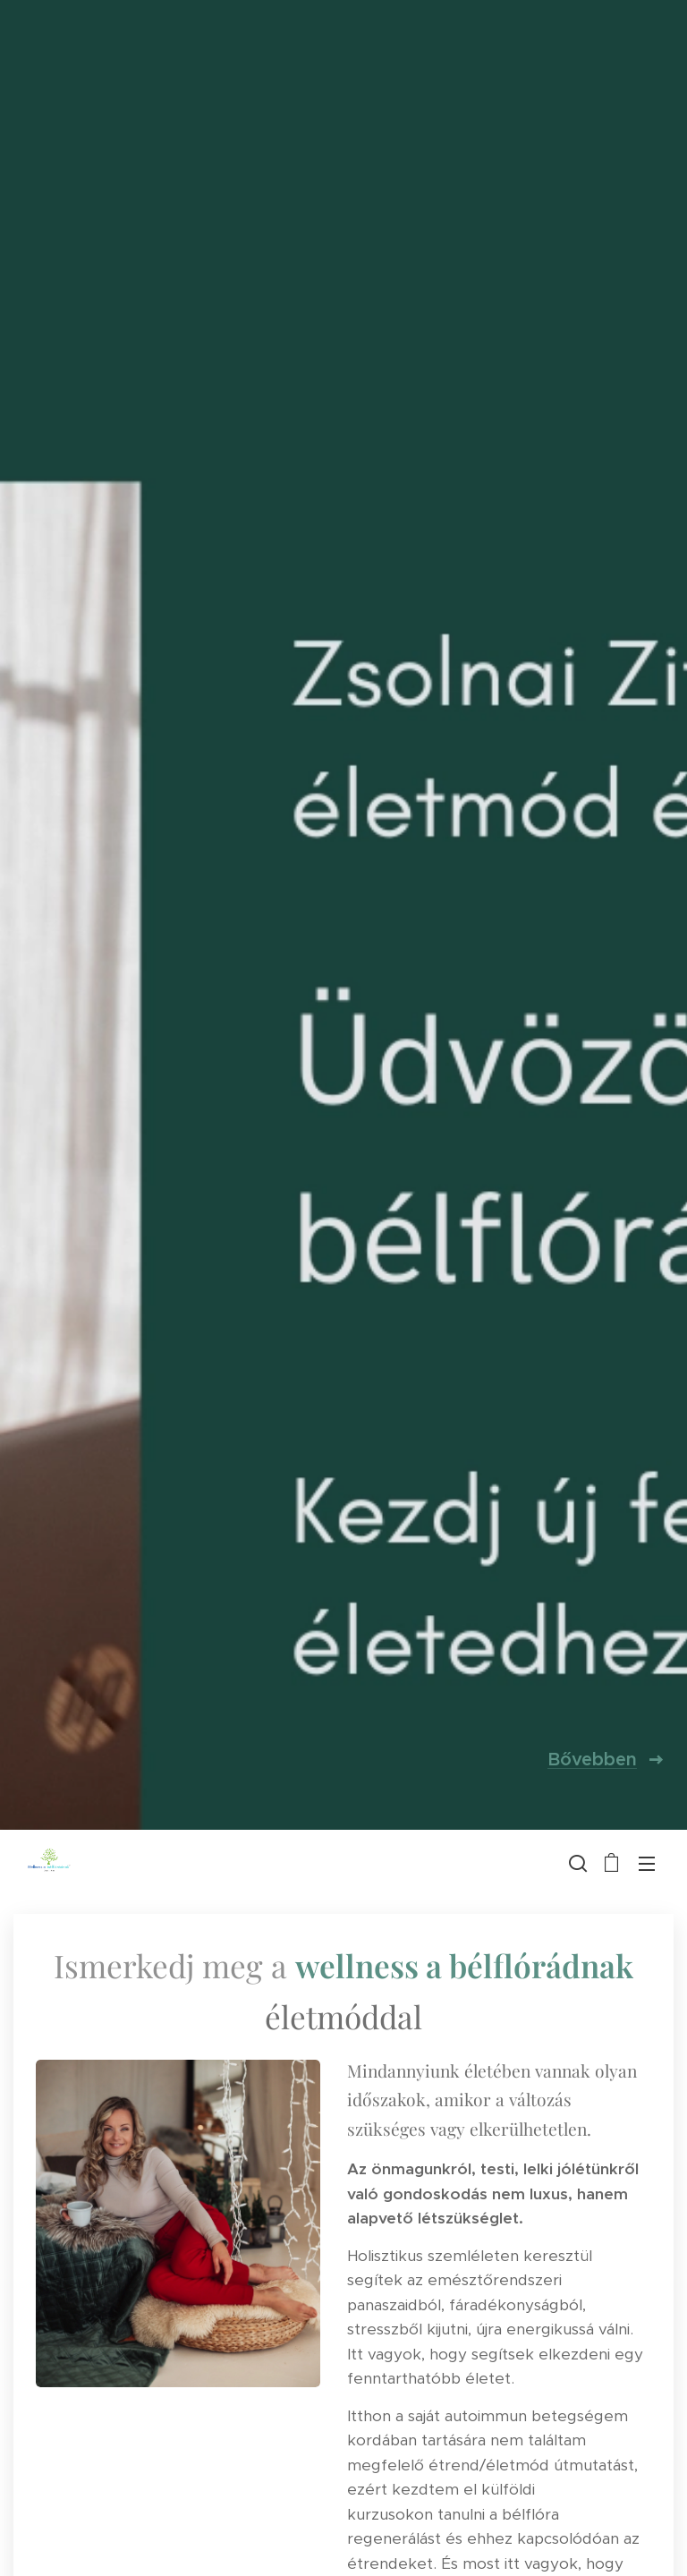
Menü (647, 1864)
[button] (576, 1863)
